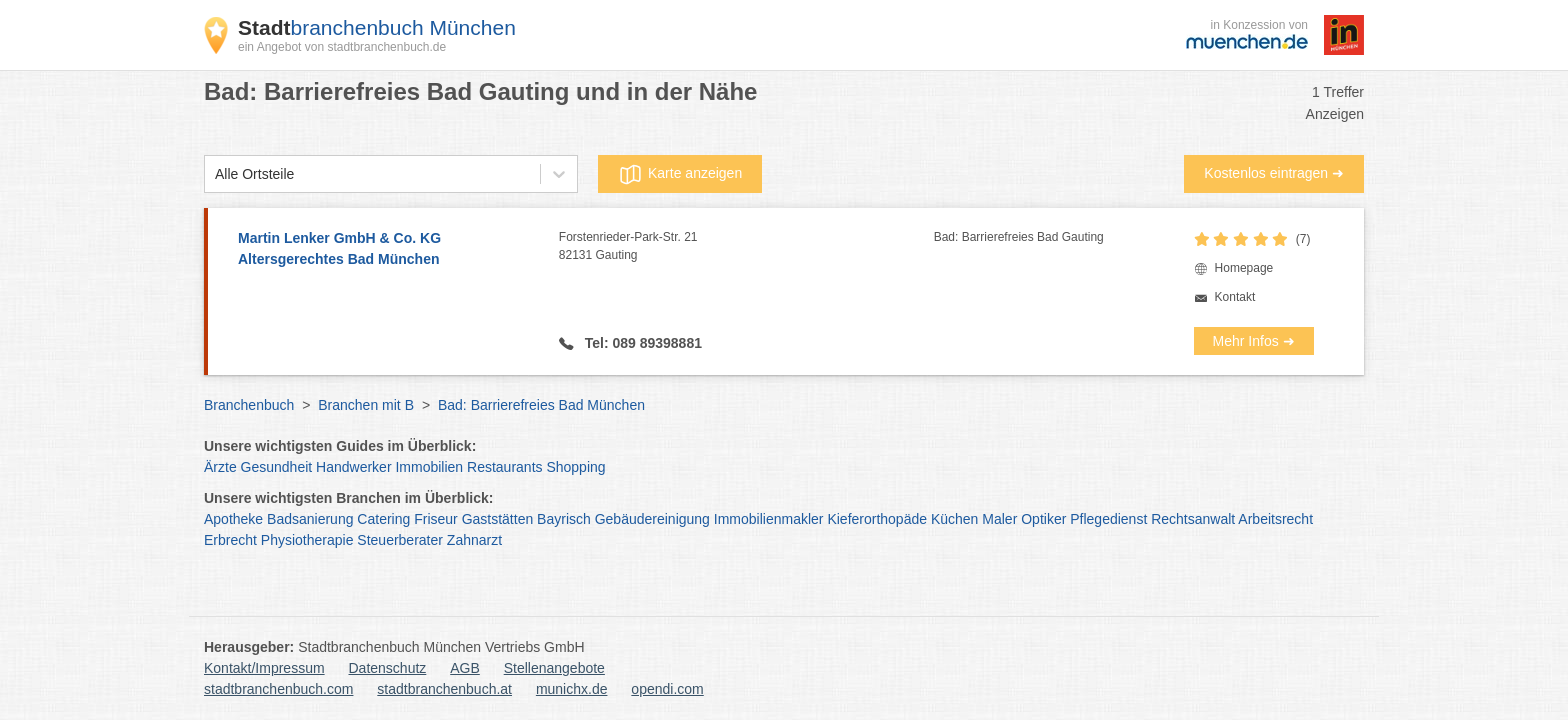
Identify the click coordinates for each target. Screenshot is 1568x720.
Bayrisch (564, 519)
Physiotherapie (307, 540)
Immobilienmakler (769, 519)
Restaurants (504, 467)
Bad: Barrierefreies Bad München (541, 405)
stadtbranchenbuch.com (278, 689)
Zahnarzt (474, 540)
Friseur (436, 519)
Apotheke (233, 519)
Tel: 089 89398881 (641, 343)
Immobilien (429, 467)
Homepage (1244, 268)
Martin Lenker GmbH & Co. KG (388, 250)
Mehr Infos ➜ (1254, 341)
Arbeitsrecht (1275, 519)
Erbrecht (230, 540)
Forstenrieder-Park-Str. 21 (746, 247)
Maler (999, 519)
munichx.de (572, 689)
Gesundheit (277, 467)
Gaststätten (498, 519)
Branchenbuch (249, 405)
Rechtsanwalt (1193, 519)
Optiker (1043, 519)
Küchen (954, 519)
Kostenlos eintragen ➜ (1274, 173)
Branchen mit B (366, 405)
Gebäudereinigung (652, 519)
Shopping (575, 467)
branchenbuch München (377, 27)
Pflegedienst (1108, 519)
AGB (465, 668)
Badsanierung (310, 519)
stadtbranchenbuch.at (444, 689)
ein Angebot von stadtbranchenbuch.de (342, 47)
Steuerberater (400, 540)
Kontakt (1235, 297)
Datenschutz (388, 668)
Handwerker (353, 467)
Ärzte (220, 467)
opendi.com (667, 689)
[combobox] (215, 174)
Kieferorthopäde (877, 519)
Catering (383, 519)
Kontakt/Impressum (264, 668)
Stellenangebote (554, 668)
